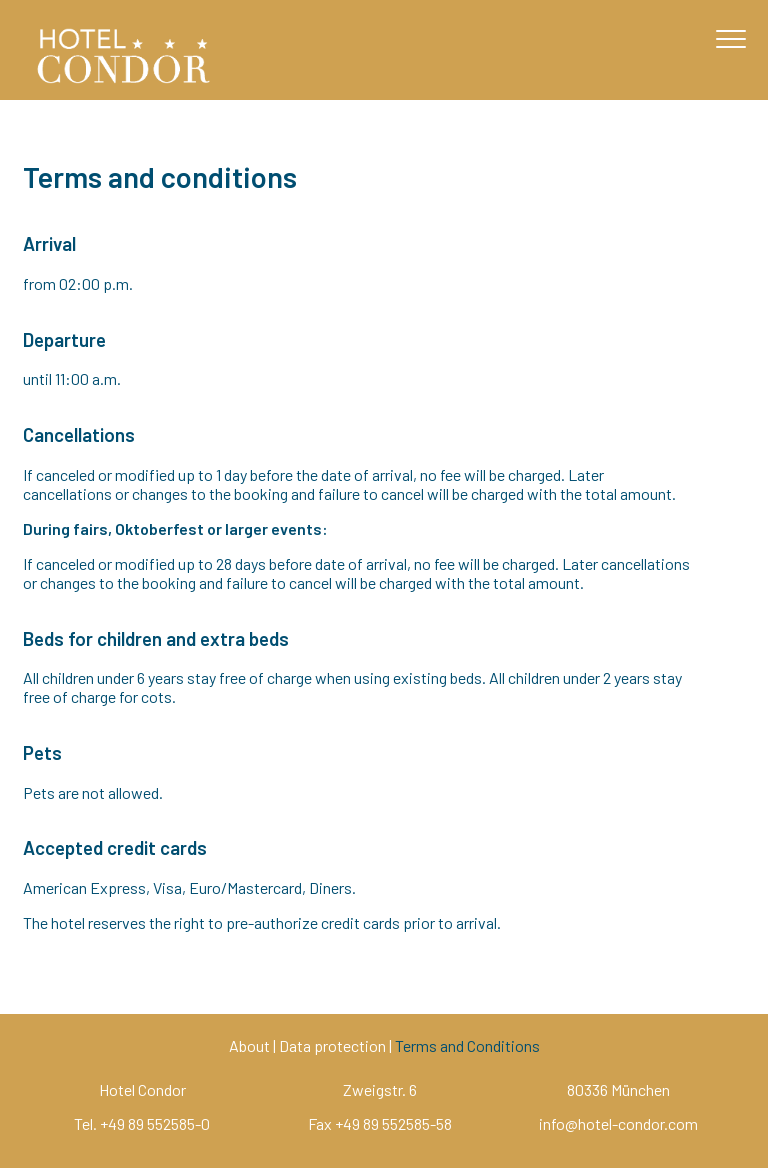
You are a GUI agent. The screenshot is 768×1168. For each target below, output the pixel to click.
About (249, 1045)
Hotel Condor (142, 1089)
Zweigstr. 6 (380, 1089)
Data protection (332, 1045)
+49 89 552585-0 (155, 1123)
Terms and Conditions (467, 1045)
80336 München (618, 1089)
